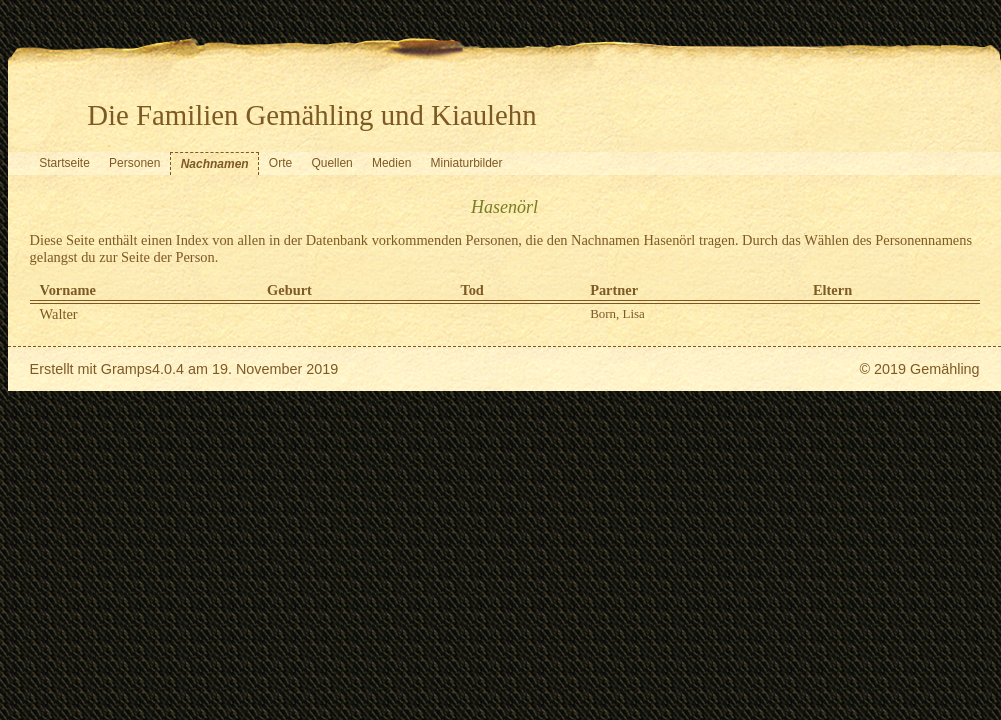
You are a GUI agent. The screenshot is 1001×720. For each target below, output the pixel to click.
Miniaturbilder (467, 163)
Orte (280, 163)
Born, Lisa (617, 313)
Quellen (331, 163)
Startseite (64, 163)
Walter (59, 314)
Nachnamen (215, 164)
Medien (391, 163)
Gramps (126, 369)
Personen (134, 163)
